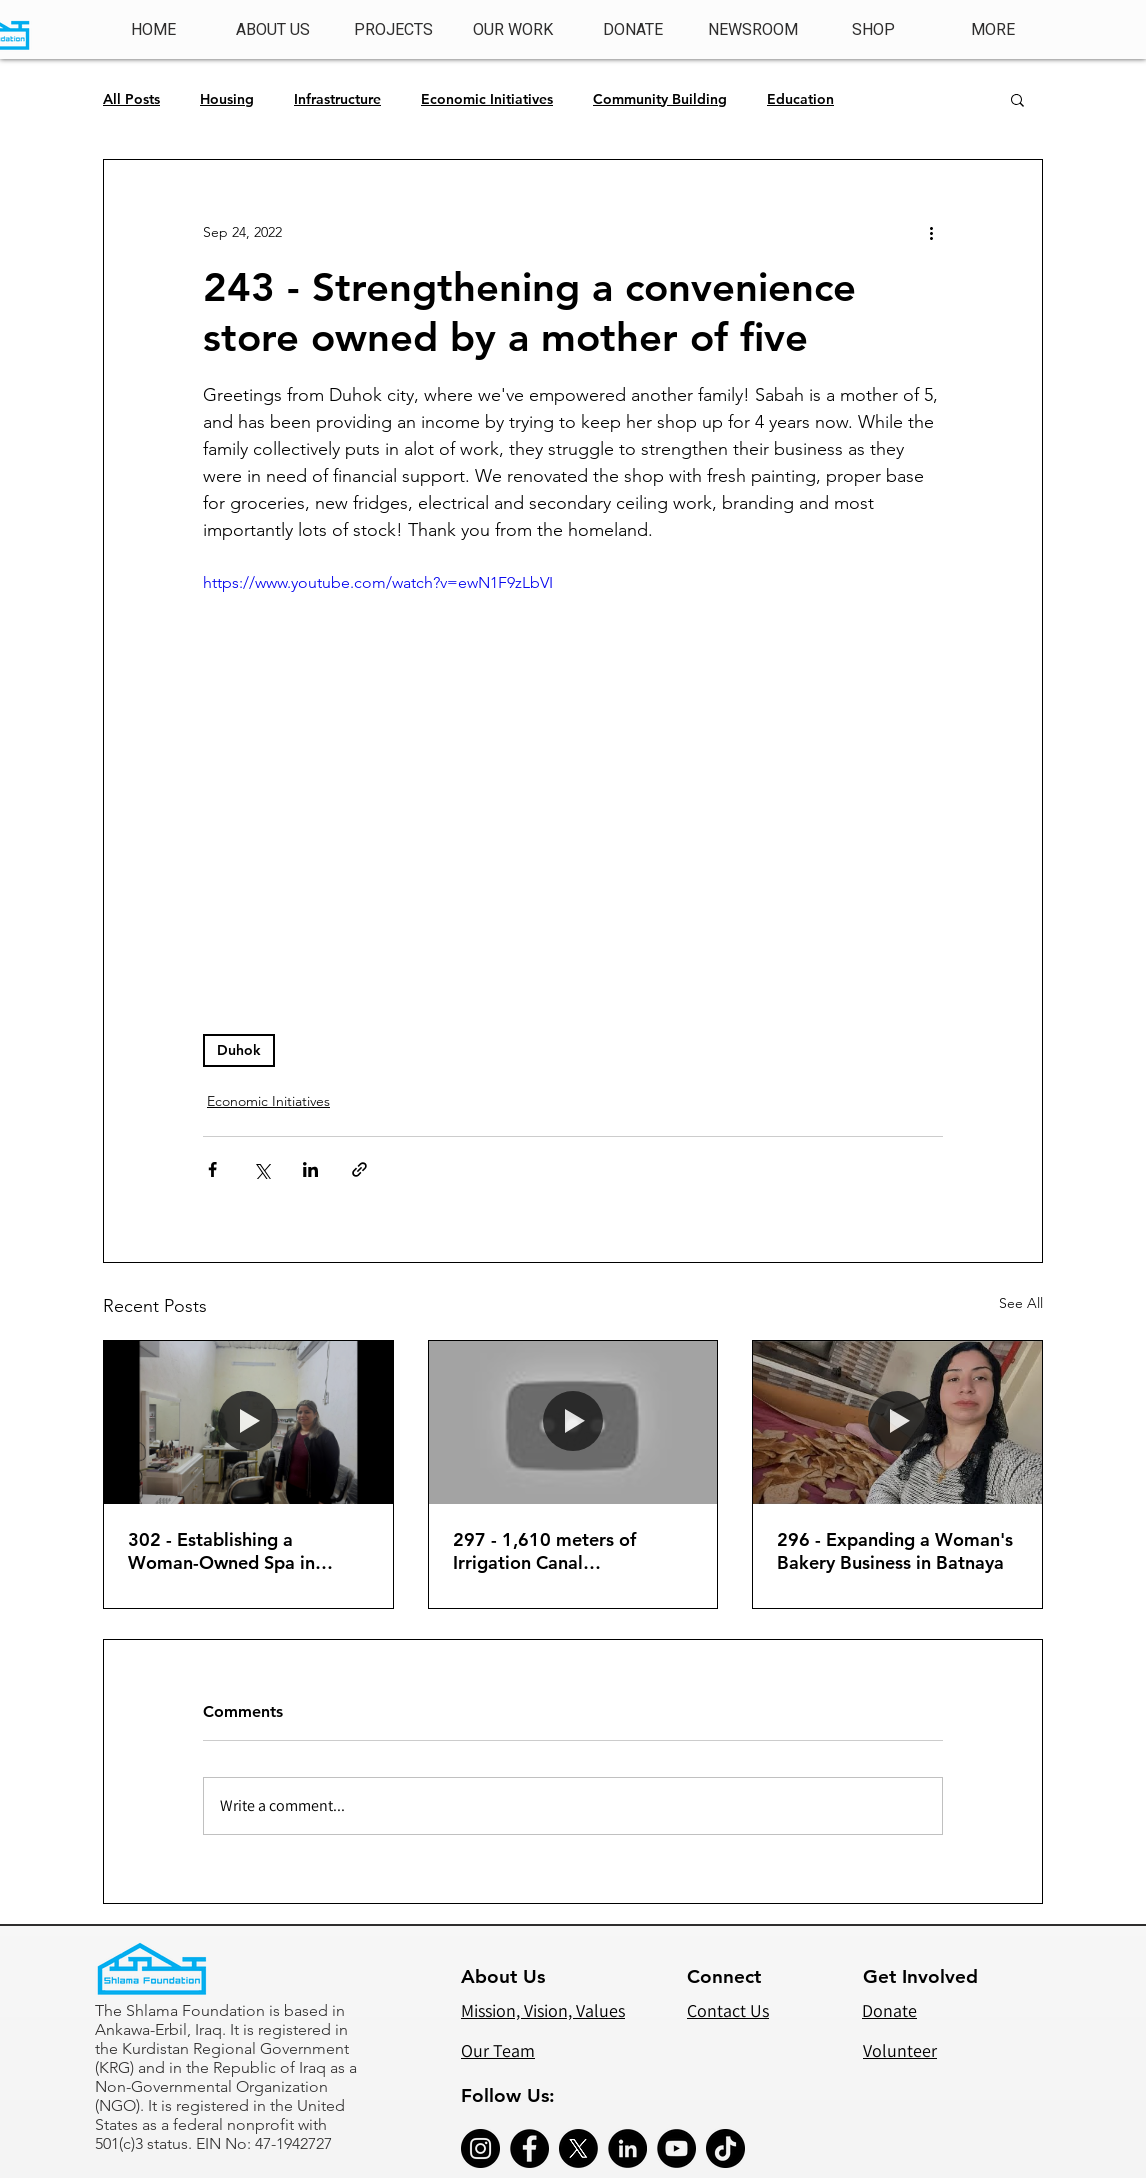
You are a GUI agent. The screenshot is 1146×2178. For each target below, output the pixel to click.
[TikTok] (725, 2148)
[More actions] (931, 232)
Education (800, 99)
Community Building (660, 99)
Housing (227, 99)
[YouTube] (676, 2148)
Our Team (498, 2050)
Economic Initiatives (487, 99)
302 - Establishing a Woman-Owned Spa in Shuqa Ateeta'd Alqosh (224, 1551)
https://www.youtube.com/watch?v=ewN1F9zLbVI (378, 582)
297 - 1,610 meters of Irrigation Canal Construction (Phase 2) (546, 1551)
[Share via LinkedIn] (310, 1169)
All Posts (131, 99)
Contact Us (728, 2010)
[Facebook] (529, 2148)
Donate (889, 2010)
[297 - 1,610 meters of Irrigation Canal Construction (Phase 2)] (573, 1422)
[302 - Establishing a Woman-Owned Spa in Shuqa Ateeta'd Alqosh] (248, 1422)
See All (1021, 1303)
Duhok (239, 1050)
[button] (393, 30)
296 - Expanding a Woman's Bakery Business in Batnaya (895, 1551)
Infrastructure (337, 99)
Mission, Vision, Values (543, 2010)
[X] (578, 2148)
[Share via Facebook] (212, 1169)
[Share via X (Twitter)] (261, 1169)
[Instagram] (480, 2148)
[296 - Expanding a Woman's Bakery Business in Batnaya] (897, 1422)
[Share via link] (359, 1169)
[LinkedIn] (627, 2148)
